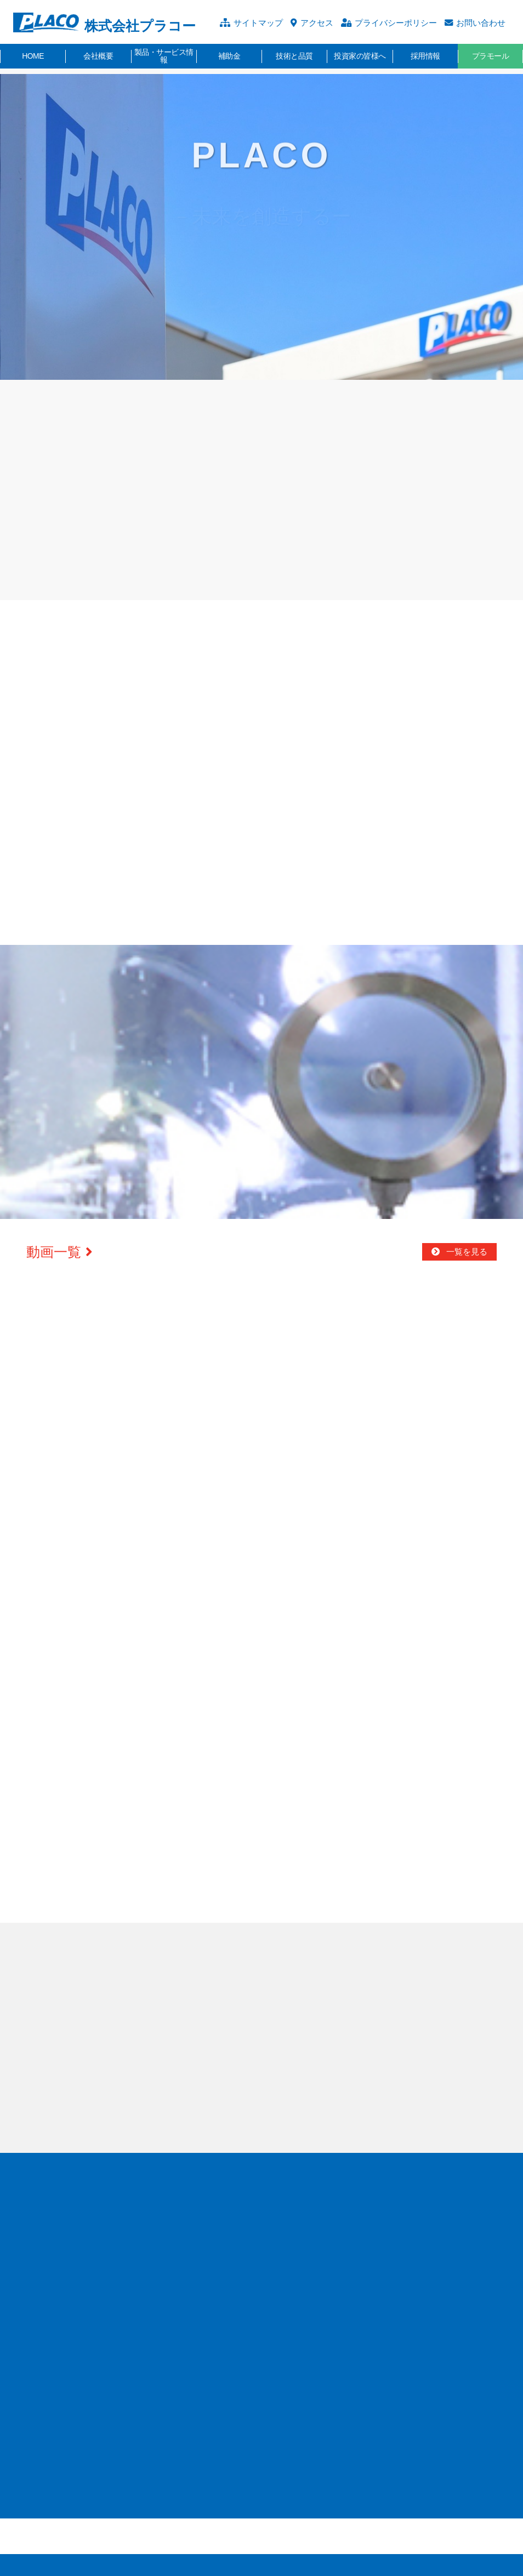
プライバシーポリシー (396, 22)
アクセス (316, 22)
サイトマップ (258, 22)
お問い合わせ (480, 22)
